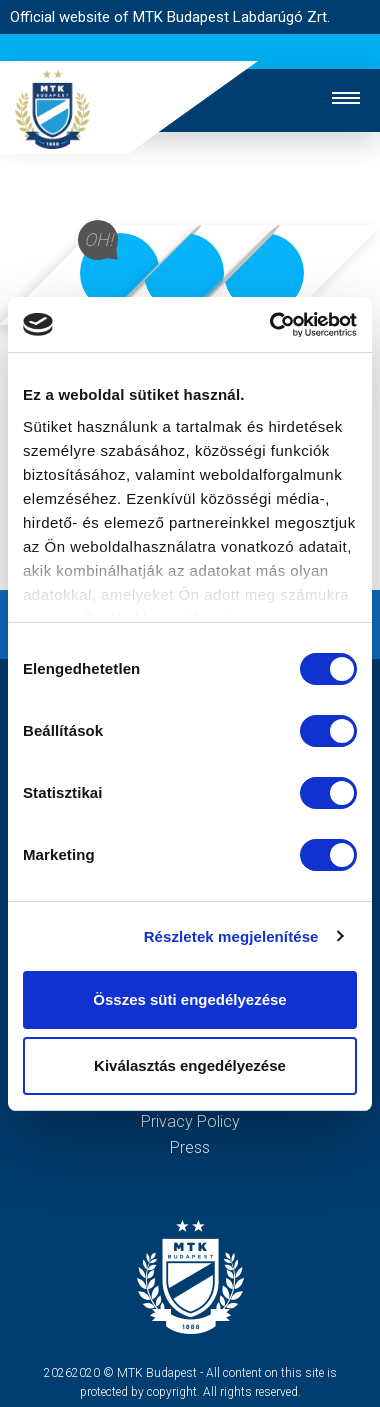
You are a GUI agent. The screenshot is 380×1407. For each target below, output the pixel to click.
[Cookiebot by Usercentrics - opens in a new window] (271, 325)
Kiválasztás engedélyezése (190, 1065)
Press (190, 1147)
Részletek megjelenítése (231, 936)
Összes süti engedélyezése (189, 999)
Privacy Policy (190, 1121)
